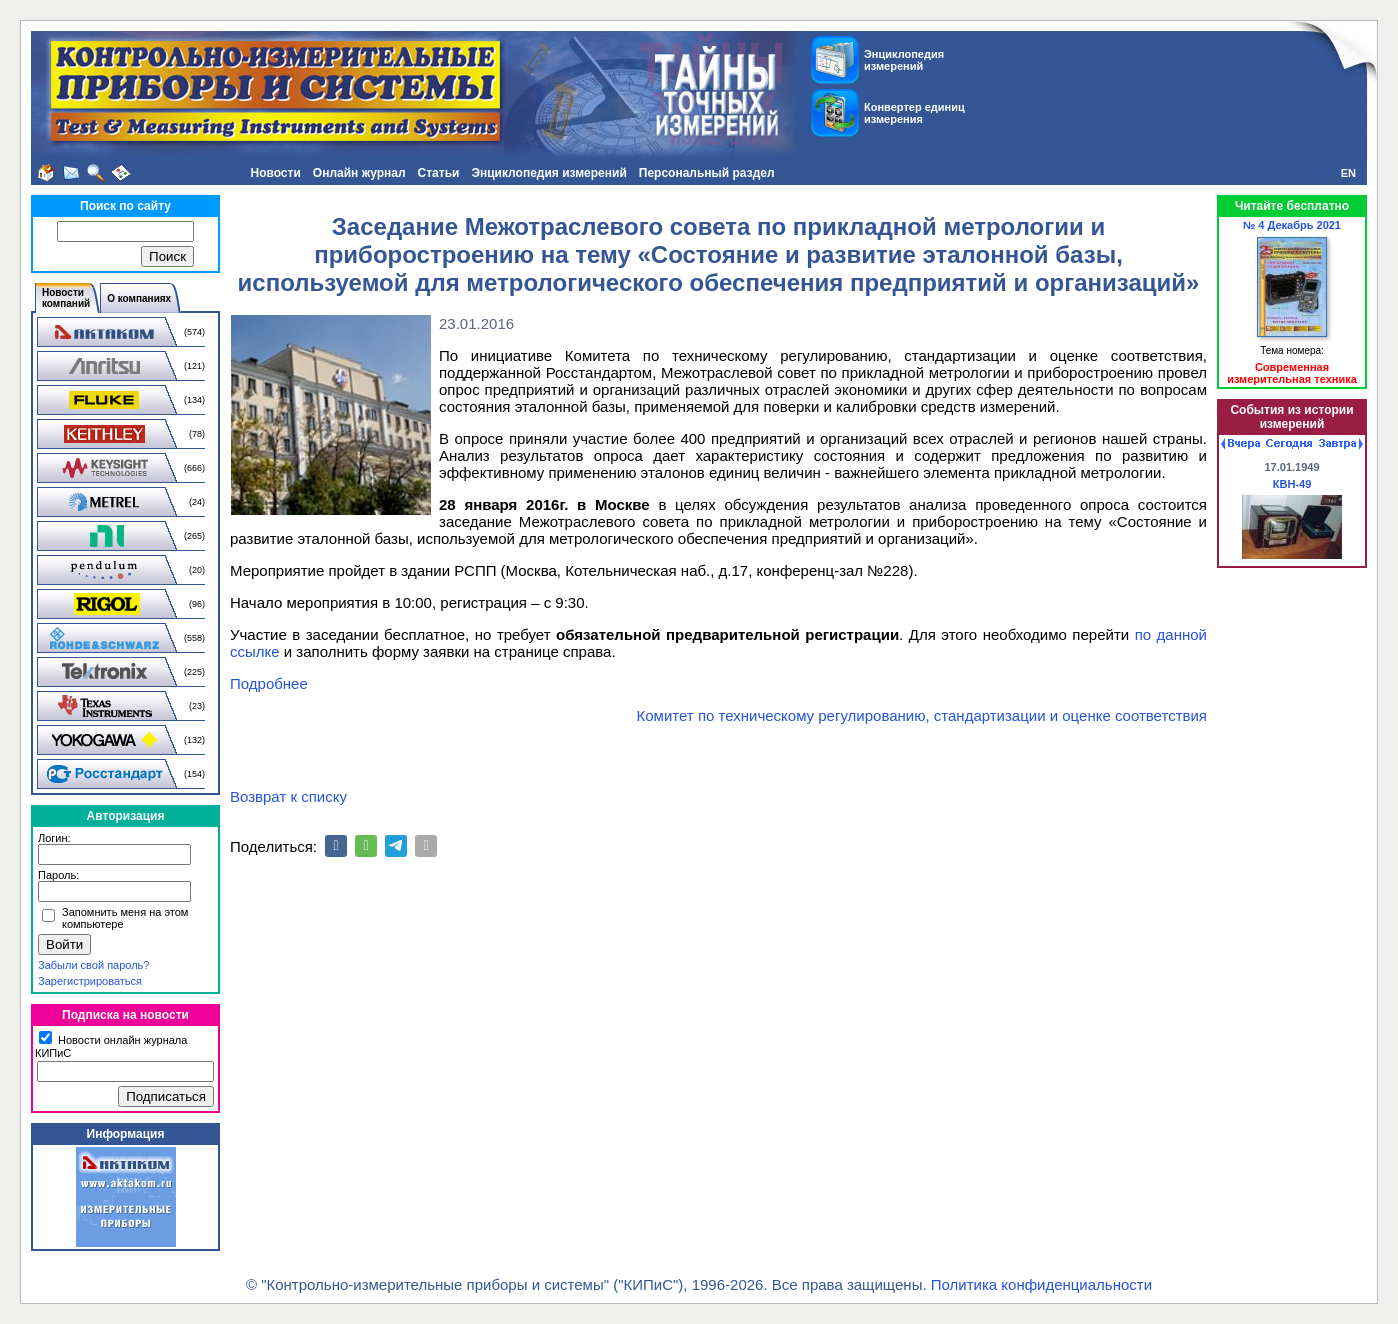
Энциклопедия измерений (548, 173)
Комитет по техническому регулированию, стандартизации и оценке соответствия (922, 715)
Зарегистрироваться (90, 981)
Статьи (439, 173)
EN (1348, 173)
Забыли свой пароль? (93, 965)
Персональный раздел (707, 173)
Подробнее (269, 683)
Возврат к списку (288, 796)
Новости (275, 173)
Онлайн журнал (359, 173)
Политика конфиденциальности (1041, 1284)
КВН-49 (1292, 484)
